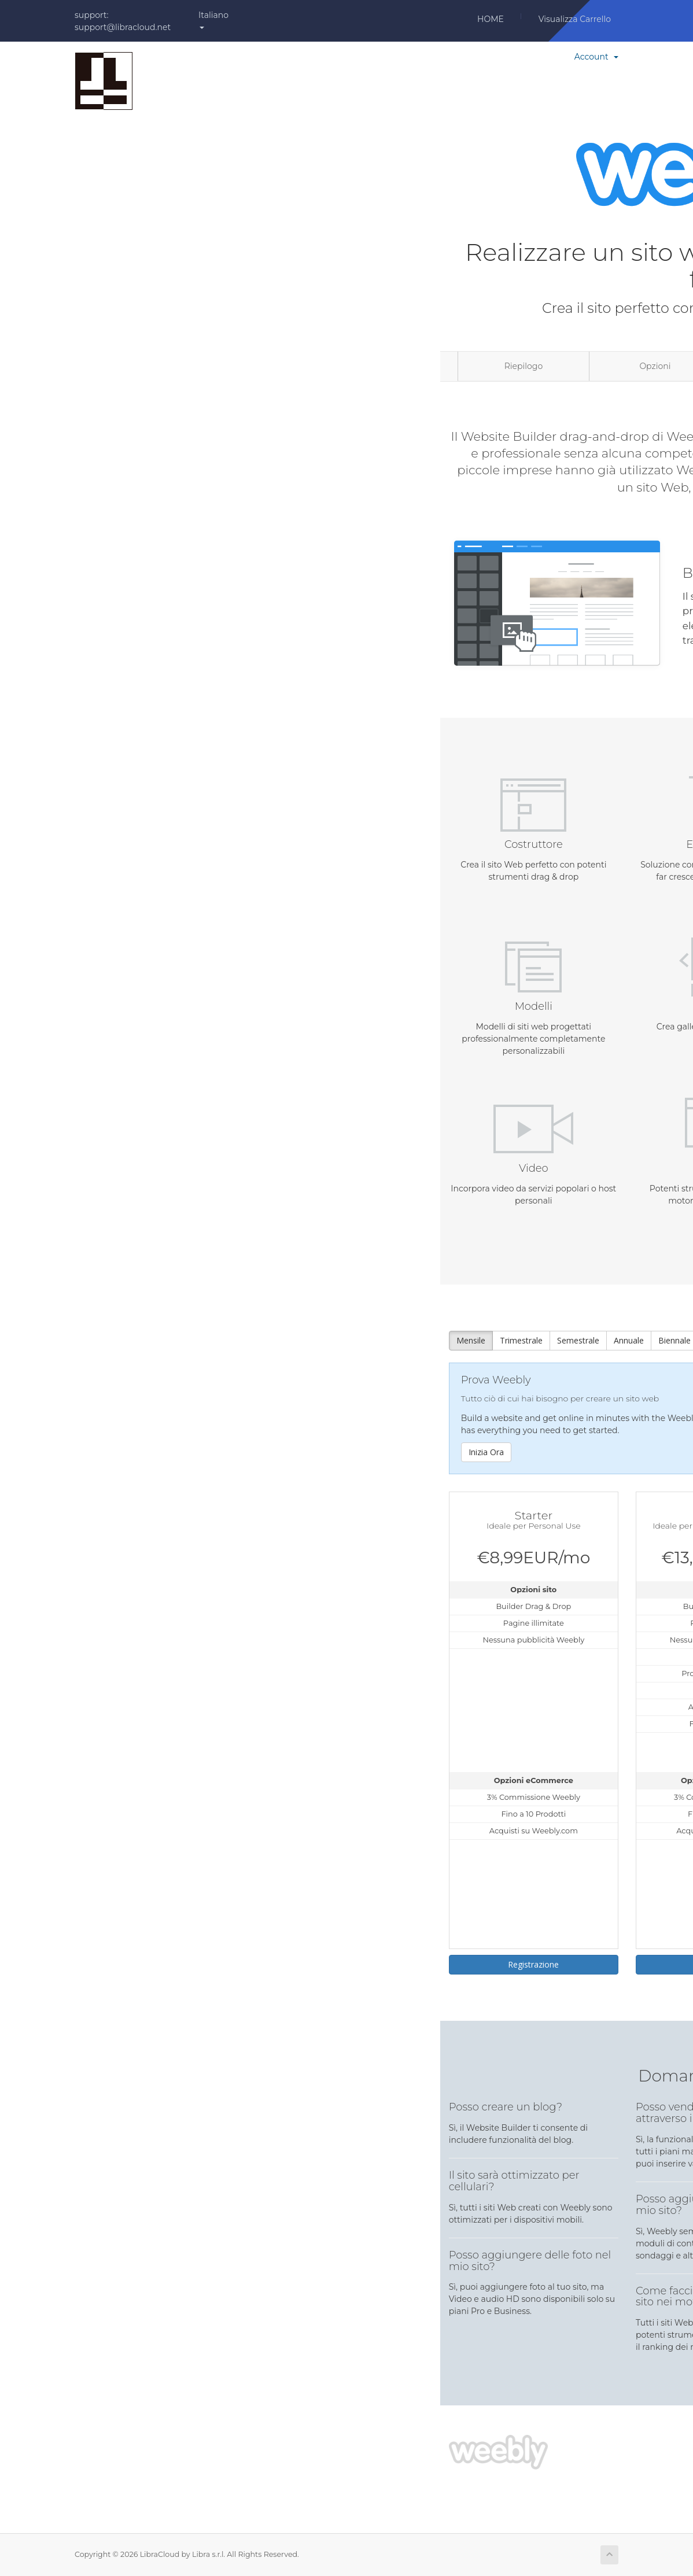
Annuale (629, 1340)
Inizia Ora (486, 1451)
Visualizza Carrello (575, 19)
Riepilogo (523, 366)
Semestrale (578, 1340)
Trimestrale (521, 1340)
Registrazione (533, 1964)
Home (490, 19)
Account (596, 56)
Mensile (470, 1340)
